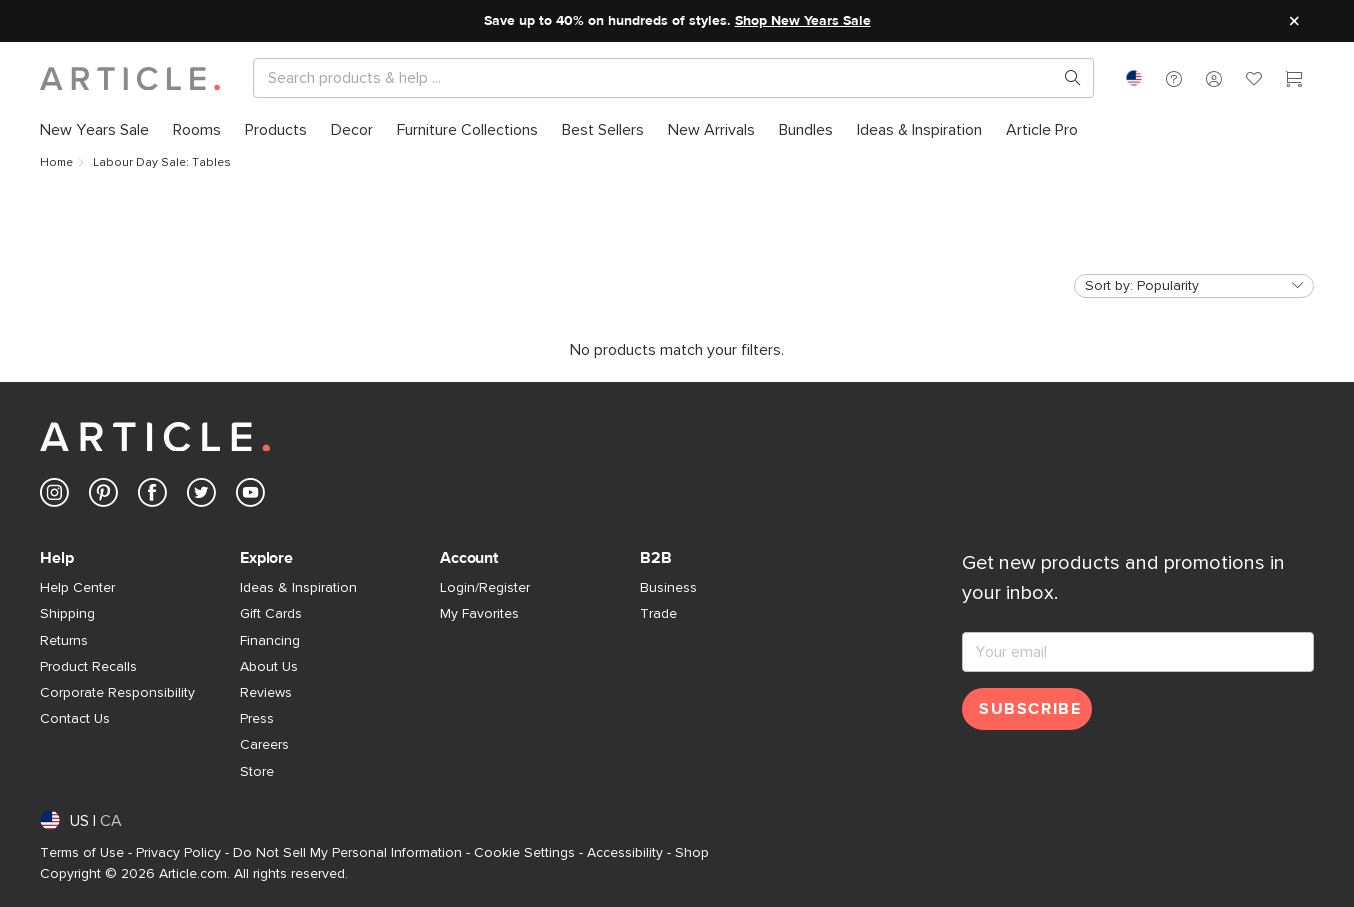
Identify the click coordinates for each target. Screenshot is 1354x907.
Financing (270, 641)
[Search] (657, 78)
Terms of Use (82, 853)
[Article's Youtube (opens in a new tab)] (250, 496)
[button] (1174, 78)
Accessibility (625, 853)
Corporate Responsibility (117, 693)
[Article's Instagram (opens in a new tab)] (54, 496)
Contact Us (75, 719)
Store (257, 772)
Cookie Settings (524, 853)
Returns (64, 641)
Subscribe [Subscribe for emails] (1030, 709)
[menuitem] (100, 130)
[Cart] (1294, 81)
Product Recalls (88, 667)
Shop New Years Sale (803, 21)
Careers (264, 745)
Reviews (266, 693)
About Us (269, 667)
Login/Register (485, 588)
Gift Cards (271, 614)
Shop (692, 853)
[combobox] (1134, 78)
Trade (658, 614)
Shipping (67, 614)
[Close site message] (1294, 21)
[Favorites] (1254, 81)
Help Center (77, 588)
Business (668, 588)
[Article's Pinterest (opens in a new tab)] (103, 496)
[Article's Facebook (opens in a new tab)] (152, 496)
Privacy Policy (178, 853)
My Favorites (479, 614)
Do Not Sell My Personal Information (347, 853)
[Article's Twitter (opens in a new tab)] (201, 496)
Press (257, 719)
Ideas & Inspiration (298, 588)
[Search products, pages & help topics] (1065, 78)
